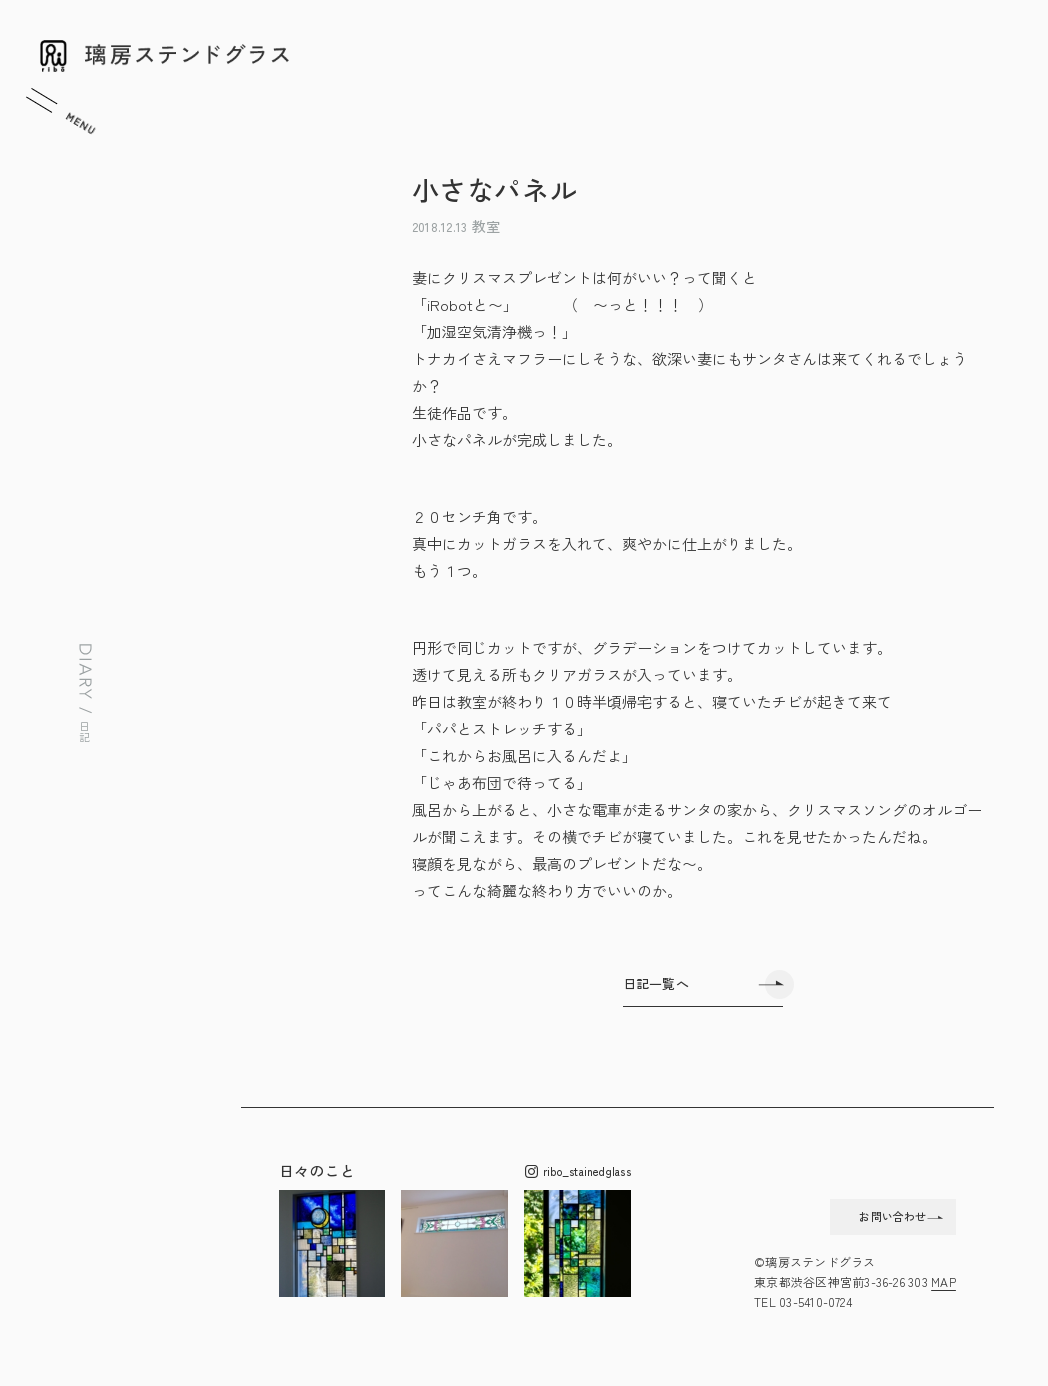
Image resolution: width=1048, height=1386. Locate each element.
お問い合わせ (855, 1213)
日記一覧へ (656, 983)
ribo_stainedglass (578, 1171)
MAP (943, 1284)
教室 (486, 226)
